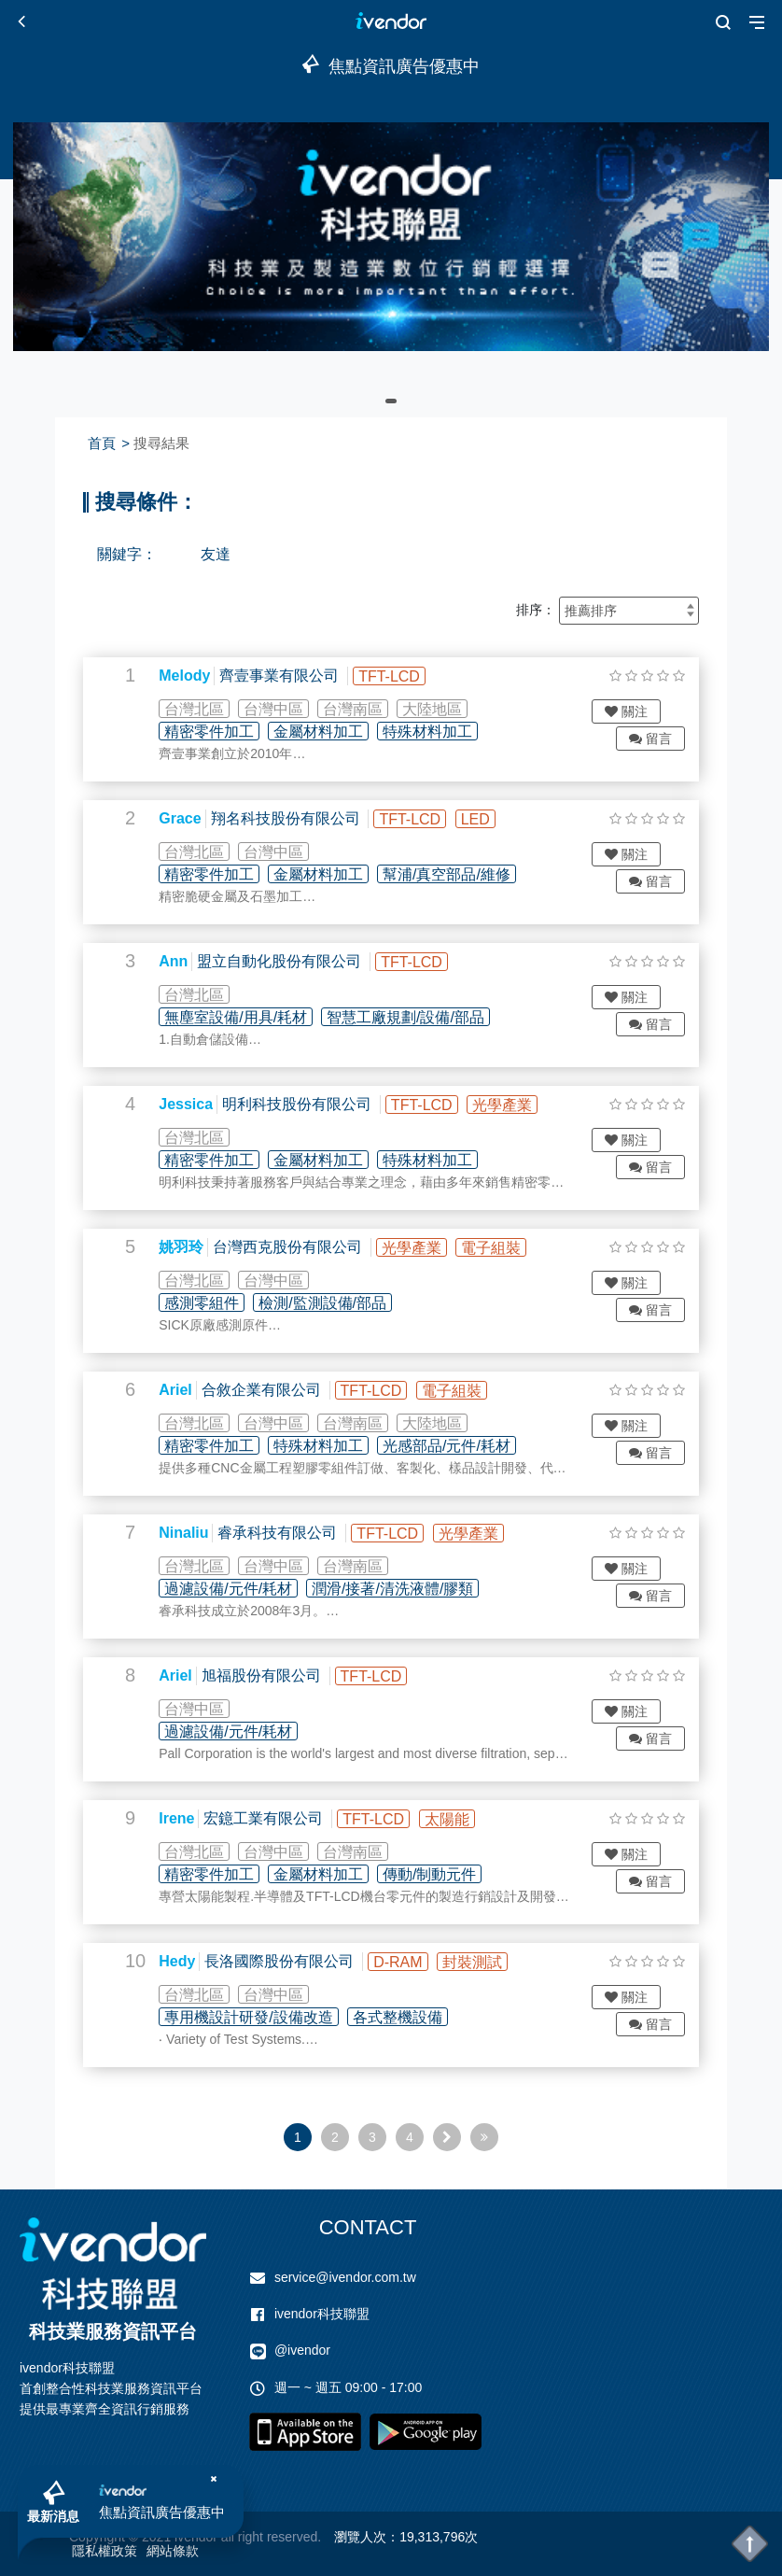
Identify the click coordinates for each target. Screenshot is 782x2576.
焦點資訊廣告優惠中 (167, 2505)
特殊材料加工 (445, 731)
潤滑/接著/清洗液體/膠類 (410, 1589)
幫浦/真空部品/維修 (464, 874)
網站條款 (173, 2550)
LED (492, 819)
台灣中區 (291, 709)
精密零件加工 (227, 731)
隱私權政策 (104, 2550)
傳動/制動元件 (447, 1874)
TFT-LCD (407, 676)
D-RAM (415, 1962)
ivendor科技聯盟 (322, 2313)
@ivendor (302, 2350)
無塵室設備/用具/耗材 (253, 1017)
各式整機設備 (414, 2017)
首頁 (102, 443)
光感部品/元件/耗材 (464, 1446)
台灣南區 (370, 709)
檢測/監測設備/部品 (340, 1303)
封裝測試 (490, 1962)
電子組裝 (508, 1248)
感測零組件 (219, 1303)
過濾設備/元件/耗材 (246, 1589)
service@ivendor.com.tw (345, 2277)
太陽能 (463, 1819)
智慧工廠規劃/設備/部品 (423, 1017)
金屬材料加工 (336, 731)
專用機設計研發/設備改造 (266, 2017)
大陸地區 (450, 709)
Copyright (97, 2536)
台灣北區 (212, 709)
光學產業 (520, 1105)
